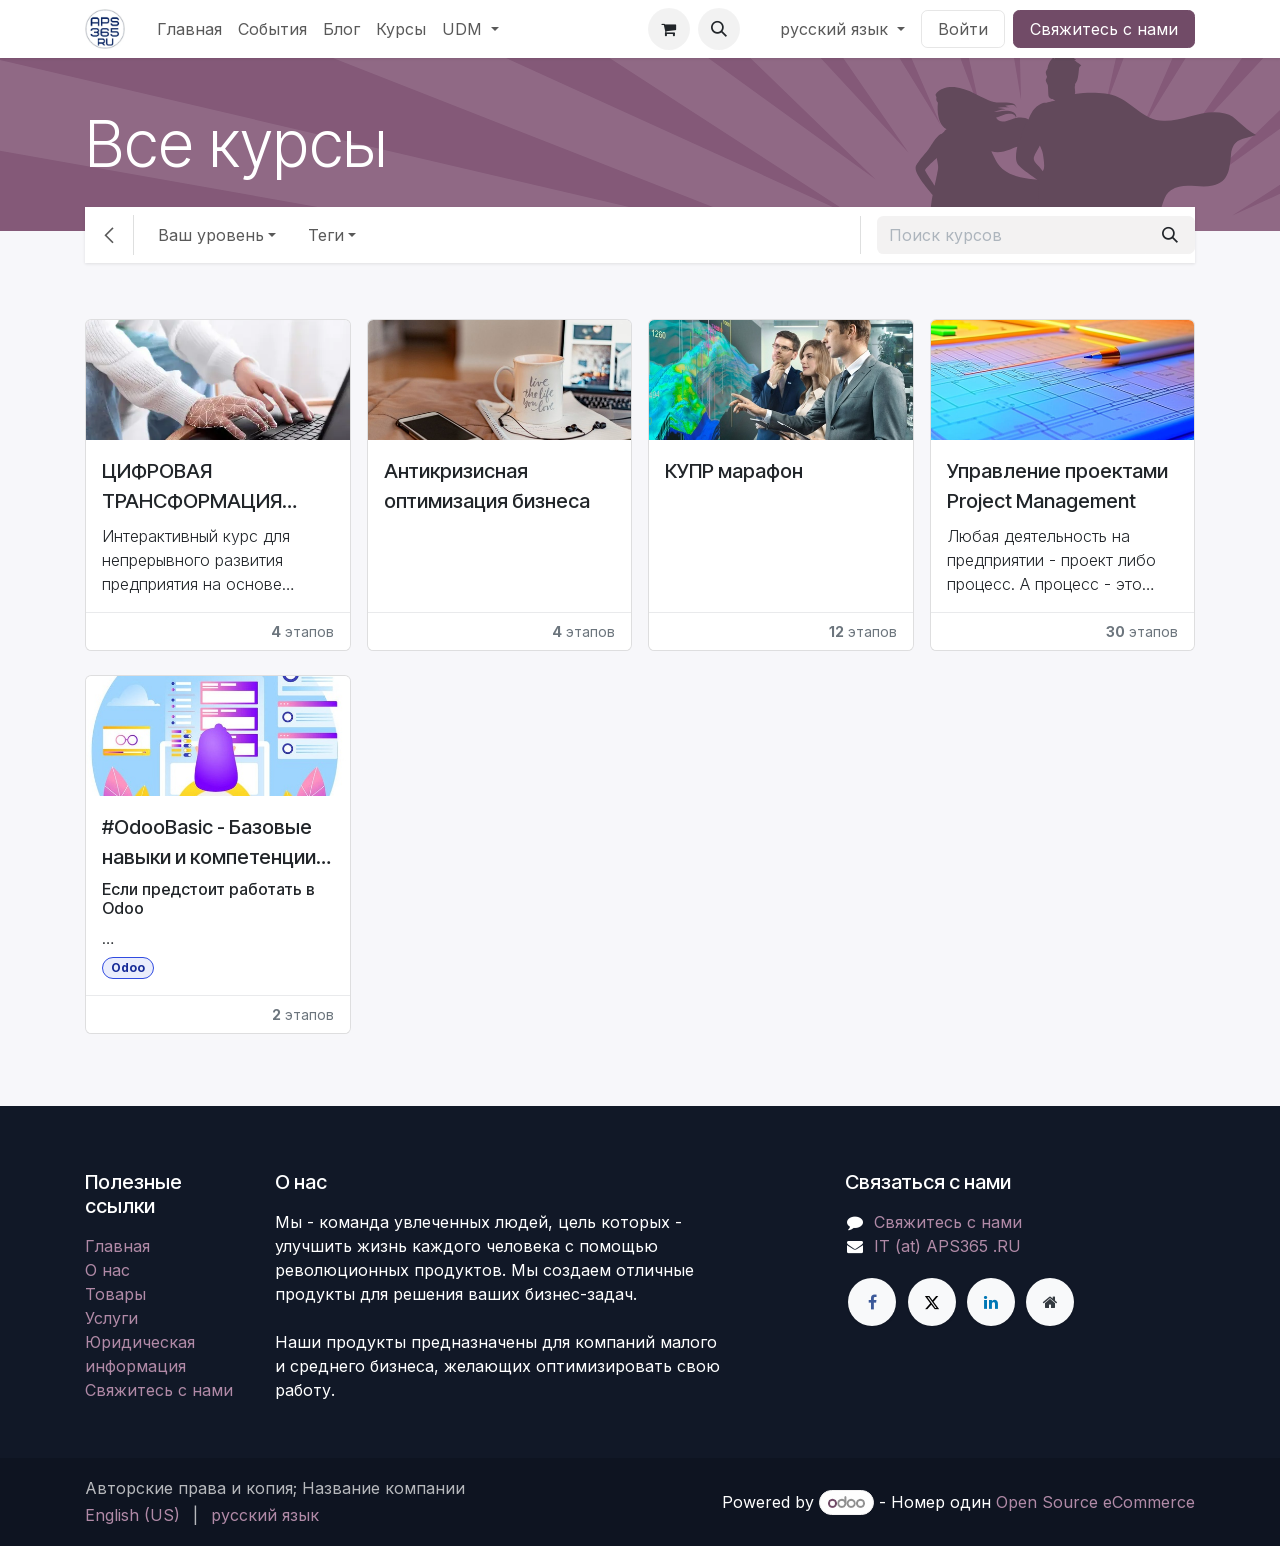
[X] (932, 1302)
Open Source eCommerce (1095, 1502)
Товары (115, 1294)
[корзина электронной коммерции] (669, 29)
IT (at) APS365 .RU (947, 1246)
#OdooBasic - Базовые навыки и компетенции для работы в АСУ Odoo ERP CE (214, 843)
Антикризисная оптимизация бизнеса (487, 486)
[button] (719, 29)
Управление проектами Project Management (1057, 486)
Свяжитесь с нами (1104, 29)
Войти (963, 29)
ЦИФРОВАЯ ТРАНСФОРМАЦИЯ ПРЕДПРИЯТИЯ (192, 487)
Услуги (111, 1318)
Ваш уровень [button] (211, 235)
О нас (107, 1270)
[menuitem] (189, 29)
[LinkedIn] (991, 1302)
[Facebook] (872, 1302)
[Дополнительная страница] (1050, 1302)
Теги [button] (326, 235)
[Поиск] (1170, 235)
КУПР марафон (734, 471)
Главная (117, 1246)
